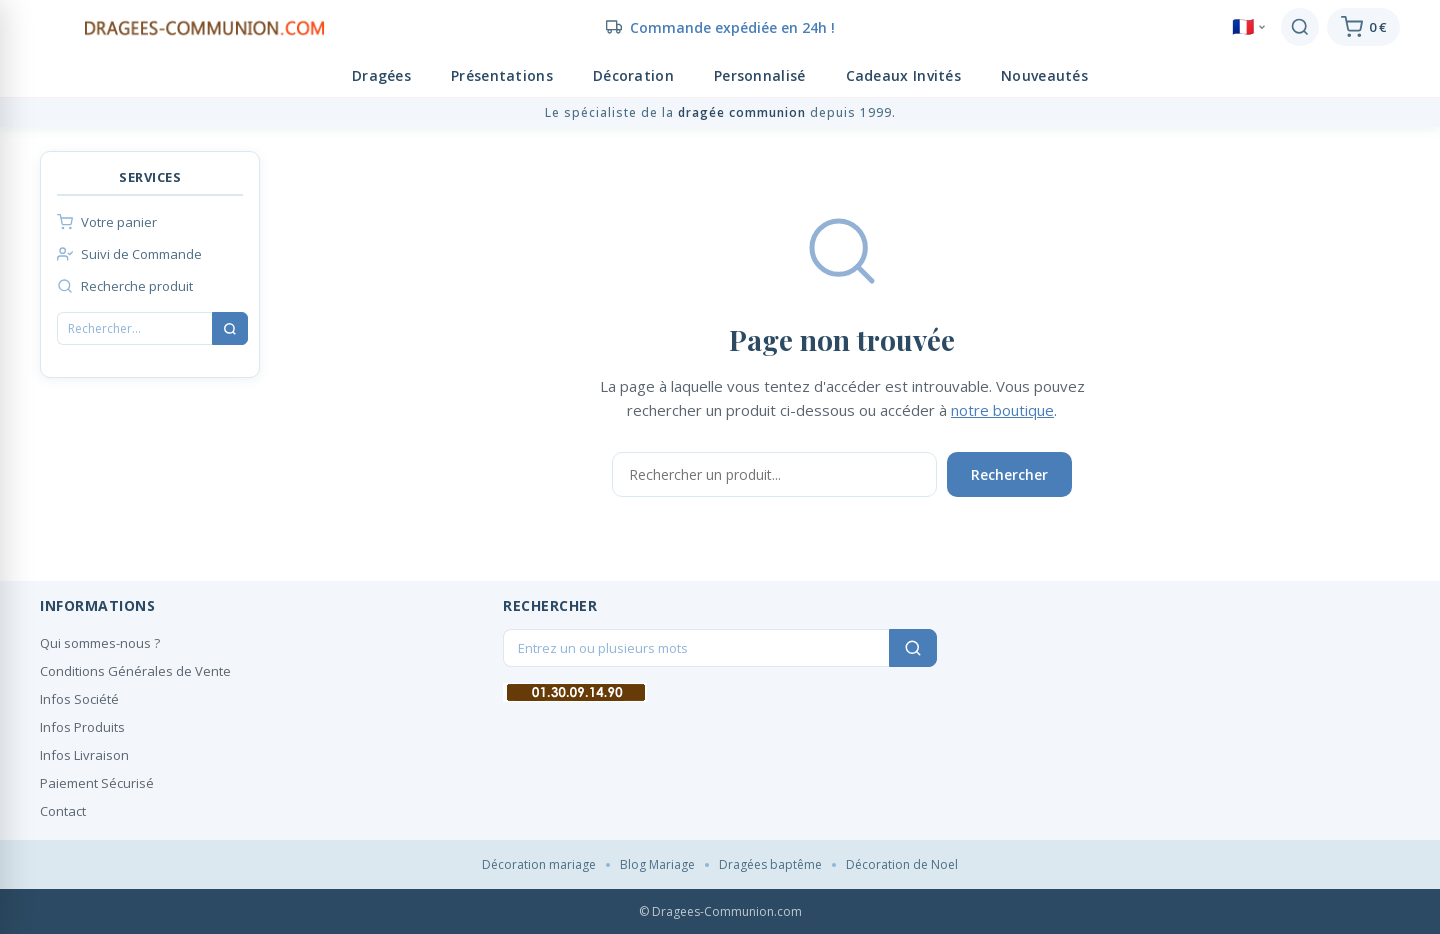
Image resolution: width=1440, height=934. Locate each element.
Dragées (381, 75)
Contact (63, 811)
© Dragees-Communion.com (720, 911)
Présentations (502, 75)
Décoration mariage (539, 864)
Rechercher (1009, 474)
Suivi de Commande (129, 254)
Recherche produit (125, 286)
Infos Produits (82, 727)
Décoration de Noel (902, 864)
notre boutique (1002, 410)
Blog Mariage (657, 864)
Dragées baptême (770, 864)
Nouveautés (1044, 75)
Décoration (633, 75)
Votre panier (107, 222)
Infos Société (79, 699)
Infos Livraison (84, 755)
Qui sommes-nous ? (100, 643)
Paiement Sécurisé (97, 783)
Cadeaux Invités (904, 75)
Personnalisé (760, 75)
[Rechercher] (1300, 27)
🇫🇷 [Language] (1249, 27)
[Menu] (50, 27)
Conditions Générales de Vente (135, 671)
